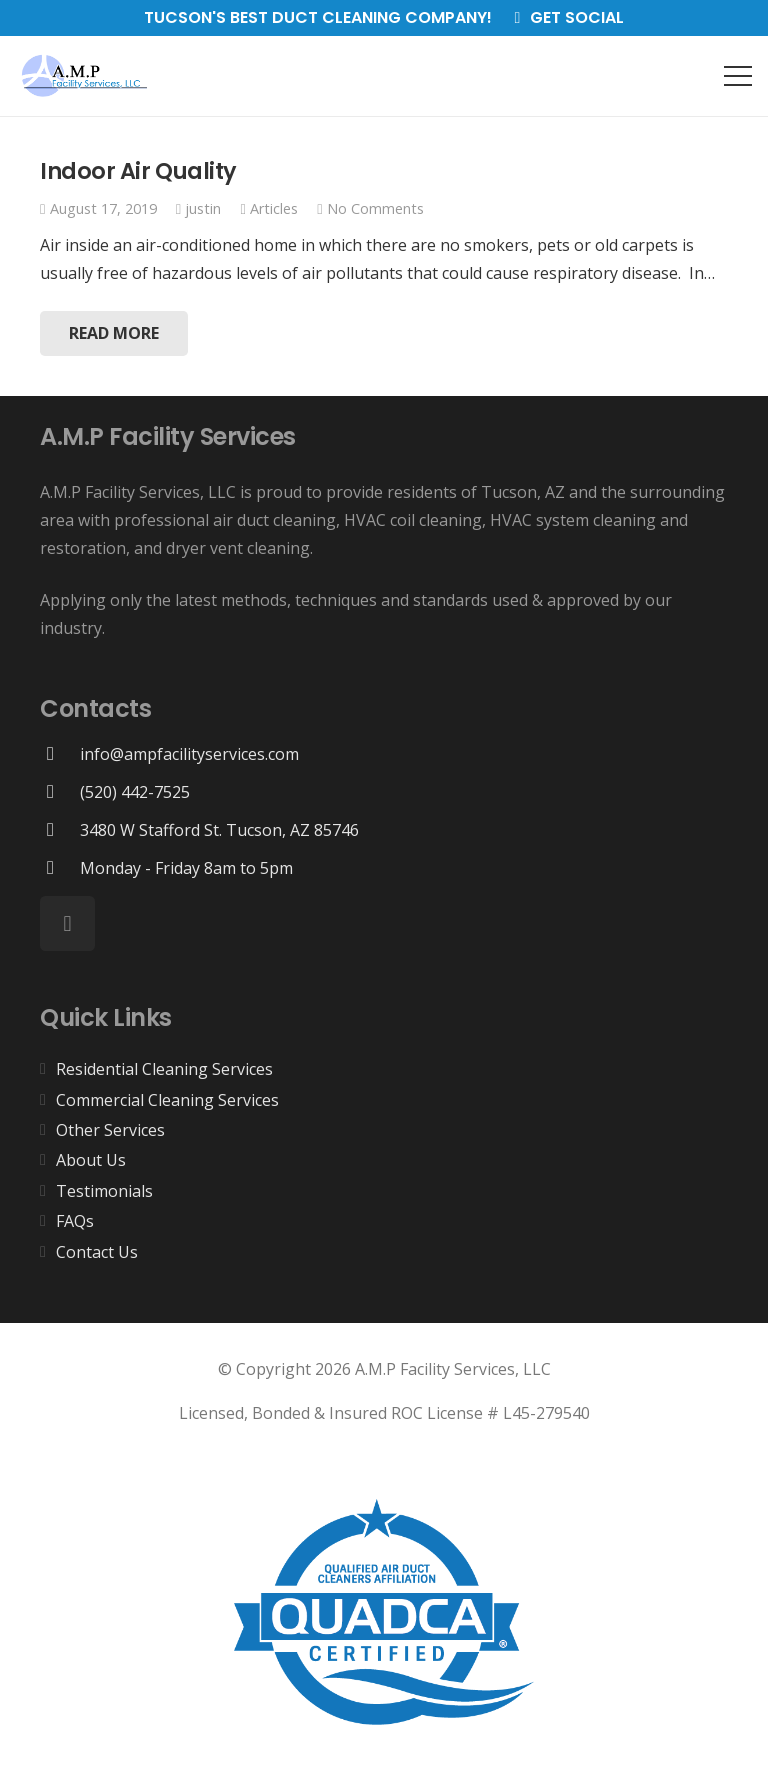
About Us (91, 1160)
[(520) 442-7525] (60, 791)
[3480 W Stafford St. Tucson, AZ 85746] (60, 829)
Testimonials (104, 1191)
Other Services (110, 1130)
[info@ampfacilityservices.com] (60, 753)
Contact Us (97, 1252)
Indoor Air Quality (138, 171)
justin (203, 208)
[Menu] (738, 76)
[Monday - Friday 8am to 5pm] (60, 867)
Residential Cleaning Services (164, 1069)
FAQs (75, 1221)
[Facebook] (67, 923)
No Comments (375, 208)
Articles (274, 208)
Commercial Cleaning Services (167, 1100)
